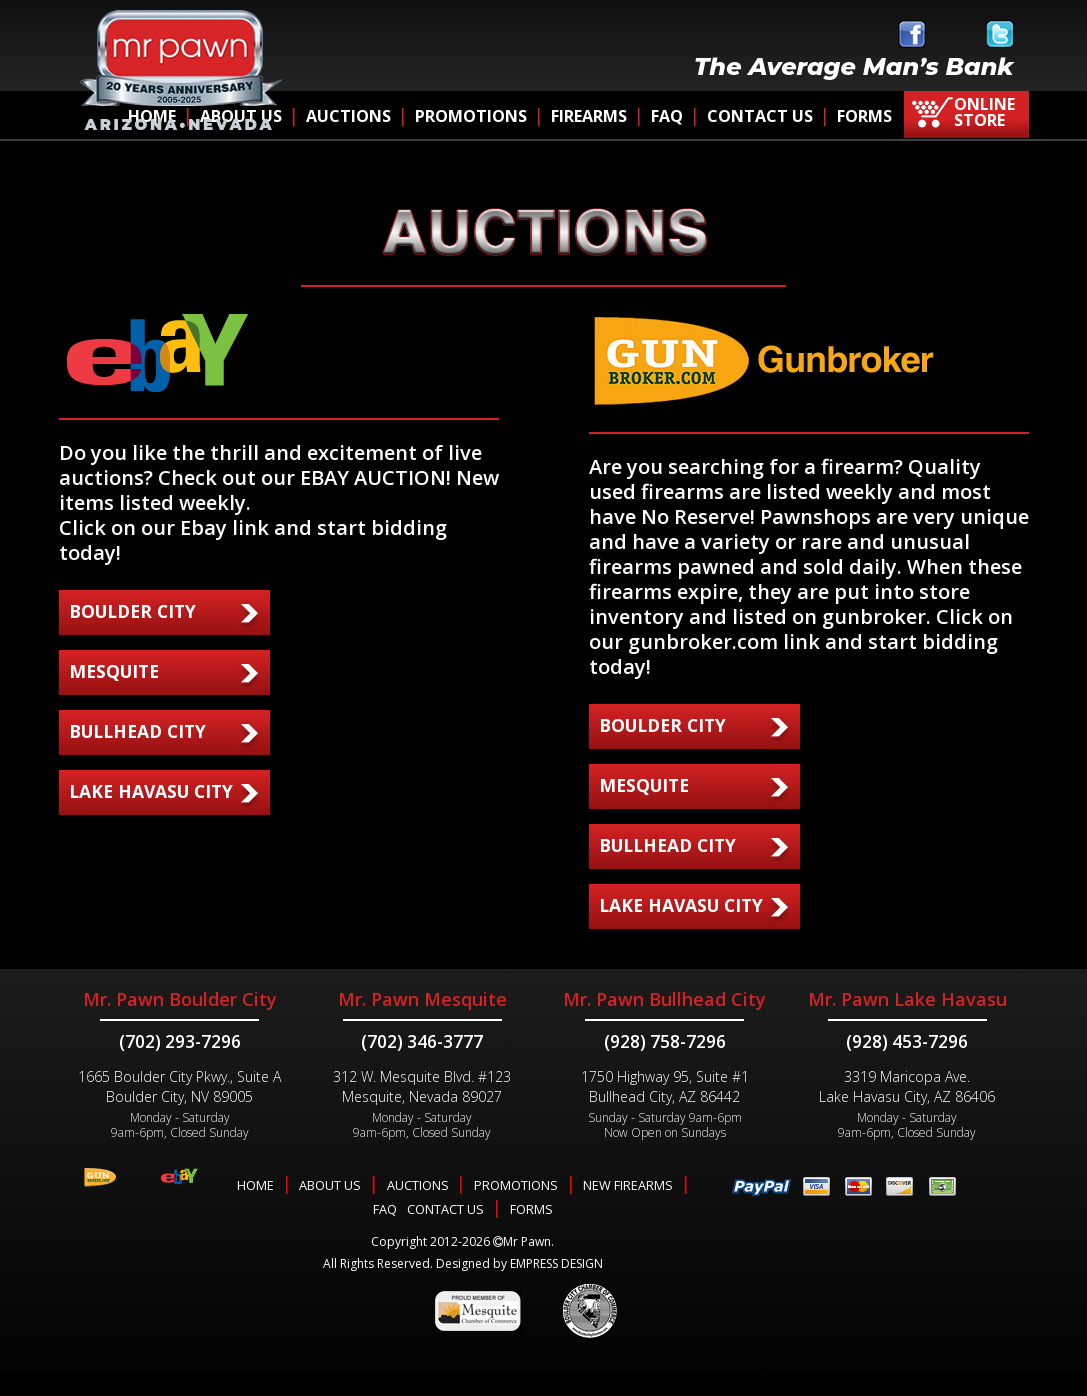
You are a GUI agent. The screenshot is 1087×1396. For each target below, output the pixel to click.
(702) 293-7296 (180, 1064)
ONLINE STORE (984, 112)
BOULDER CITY (136, 611)
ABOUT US (330, 1208)
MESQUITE (116, 671)
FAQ (667, 116)
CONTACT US (760, 116)
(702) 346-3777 (422, 1064)
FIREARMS (589, 116)
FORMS (864, 116)
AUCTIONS (348, 116)
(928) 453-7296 (907, 1064)
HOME (254, 1208)
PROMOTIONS (471, 116)
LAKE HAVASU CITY (154, 791)
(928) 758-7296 (665, 1064)
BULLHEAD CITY (142, 731)
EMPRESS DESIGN (556, 1285)
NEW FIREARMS (630, 1208)
